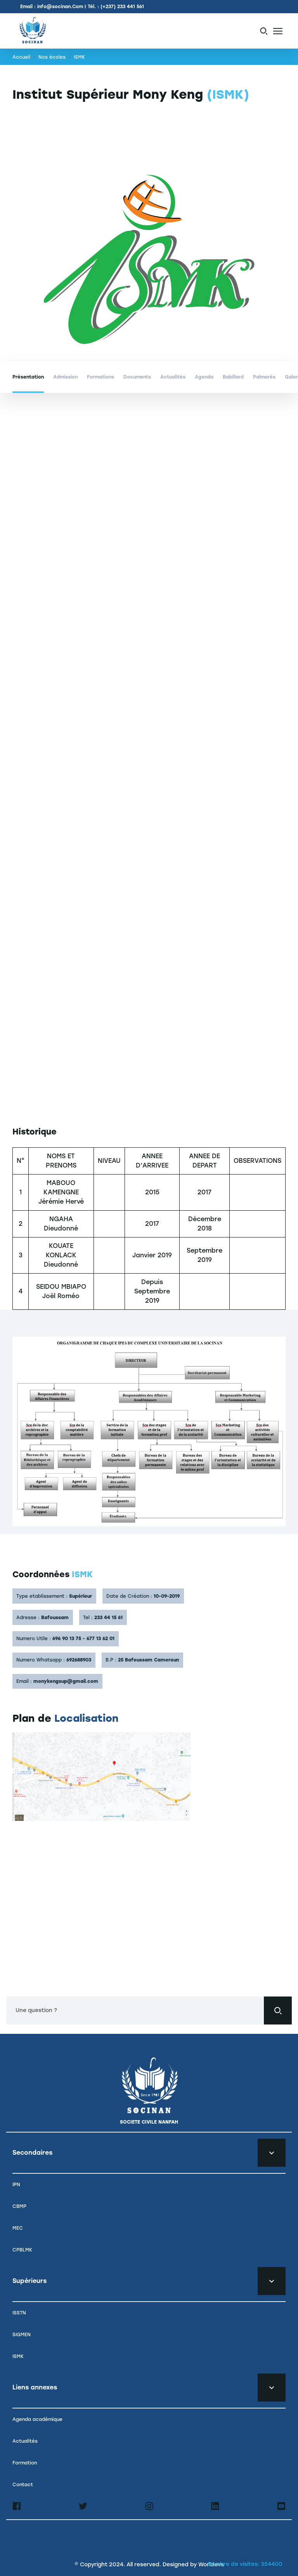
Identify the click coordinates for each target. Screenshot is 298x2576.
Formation (24, 2463)
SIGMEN (21, 2334)
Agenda (204, 377)
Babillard (233, 377)
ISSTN (19, 2313)
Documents (137, 377)
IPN (16, 2184)
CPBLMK (22, 2250)
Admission (65, 377)
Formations (100, 377)
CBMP (19, 2206)
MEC (17, 2228)
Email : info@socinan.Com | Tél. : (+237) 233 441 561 (82, 6)
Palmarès (264, 377)
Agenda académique (37, 2419)
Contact (22, 2484)
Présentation (28, 377)
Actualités (172, 377)
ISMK (18, 2356)
